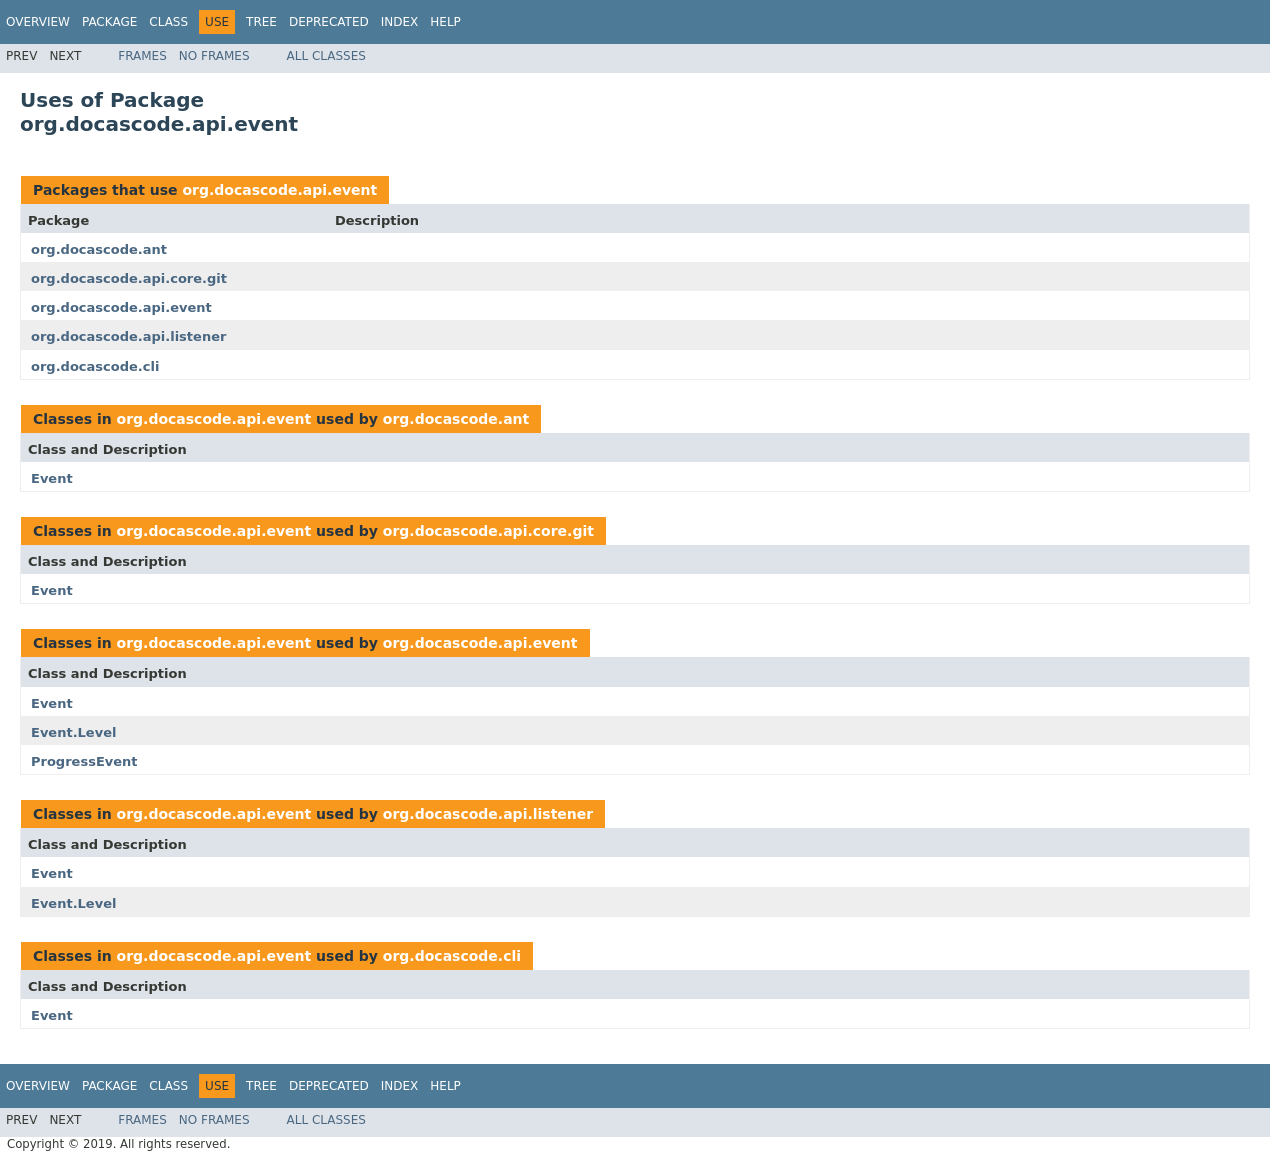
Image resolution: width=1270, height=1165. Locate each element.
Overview (38, 22)
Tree (261, 22)
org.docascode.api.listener (128, 336)
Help (445, 22)
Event (52, 478)
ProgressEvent (84, 761)
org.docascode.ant (99, 249)
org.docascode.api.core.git (129, 278)
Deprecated (329, 22)
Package (109, 22)
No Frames (214, 56)
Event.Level (73, 732)
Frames (142, 56)
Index (400, 22)
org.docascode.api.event (279, 190)
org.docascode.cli (95, 366)
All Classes (326, 56)
